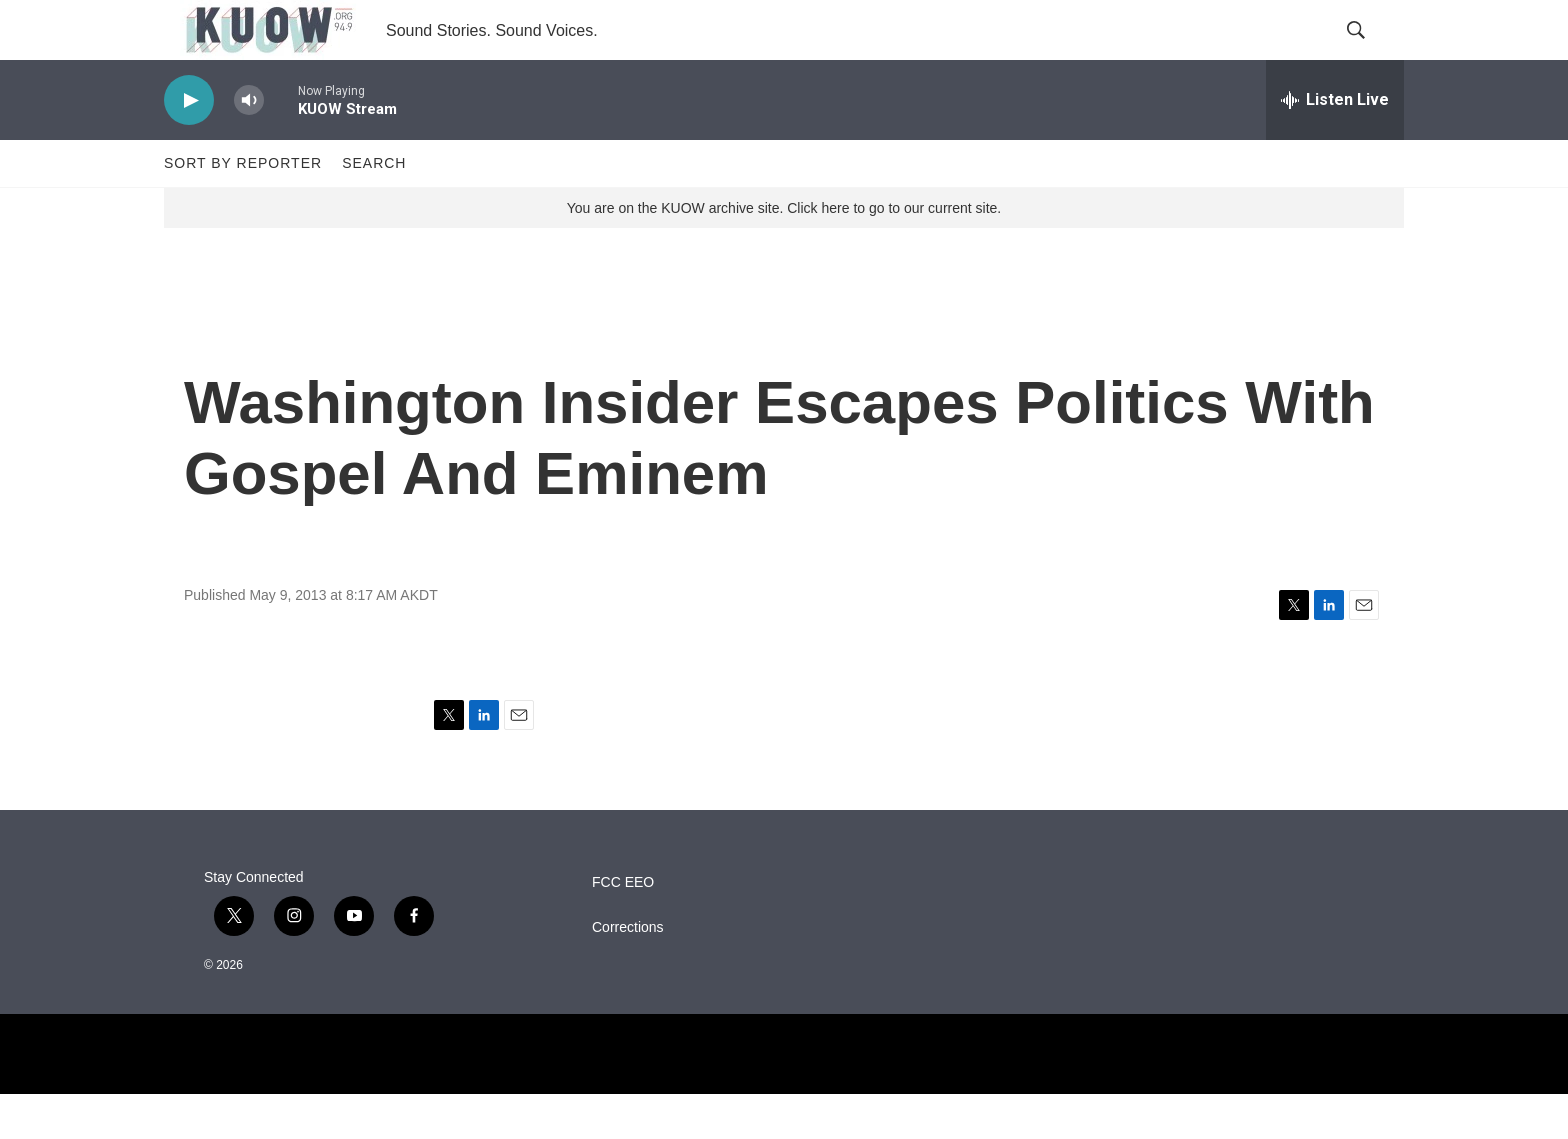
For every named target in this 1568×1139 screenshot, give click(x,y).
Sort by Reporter (243, 208)
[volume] (249, 145)
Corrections (628, 972)
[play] (189, 145)
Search (374, 208)
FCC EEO (623, 927)
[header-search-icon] (1372, 53)
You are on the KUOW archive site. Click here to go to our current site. (784, 253)
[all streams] (1335, 145)
